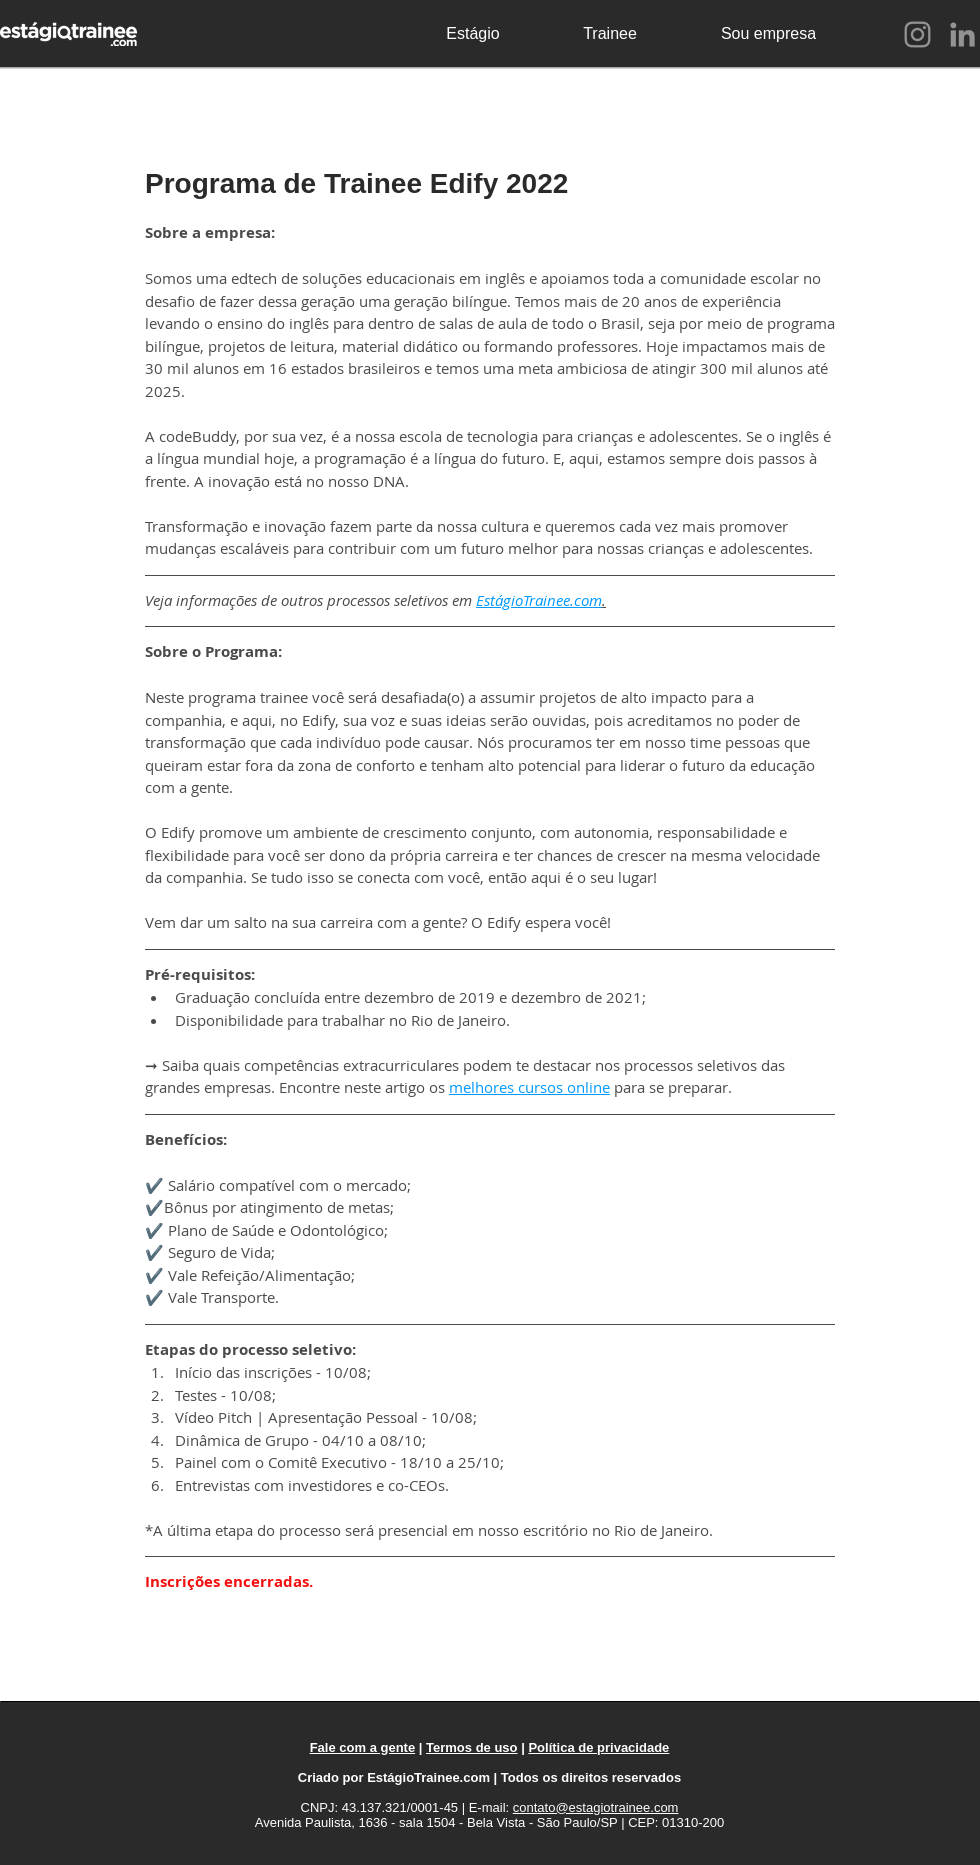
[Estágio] (473, 34)
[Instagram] (917, 34)
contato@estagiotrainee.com (596, 1807)
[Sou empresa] (768, 34)
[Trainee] (610, 34)
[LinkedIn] (962, 34)
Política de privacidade (598, 1747)
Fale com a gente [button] (362, 1747)
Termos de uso (472, 1747)
